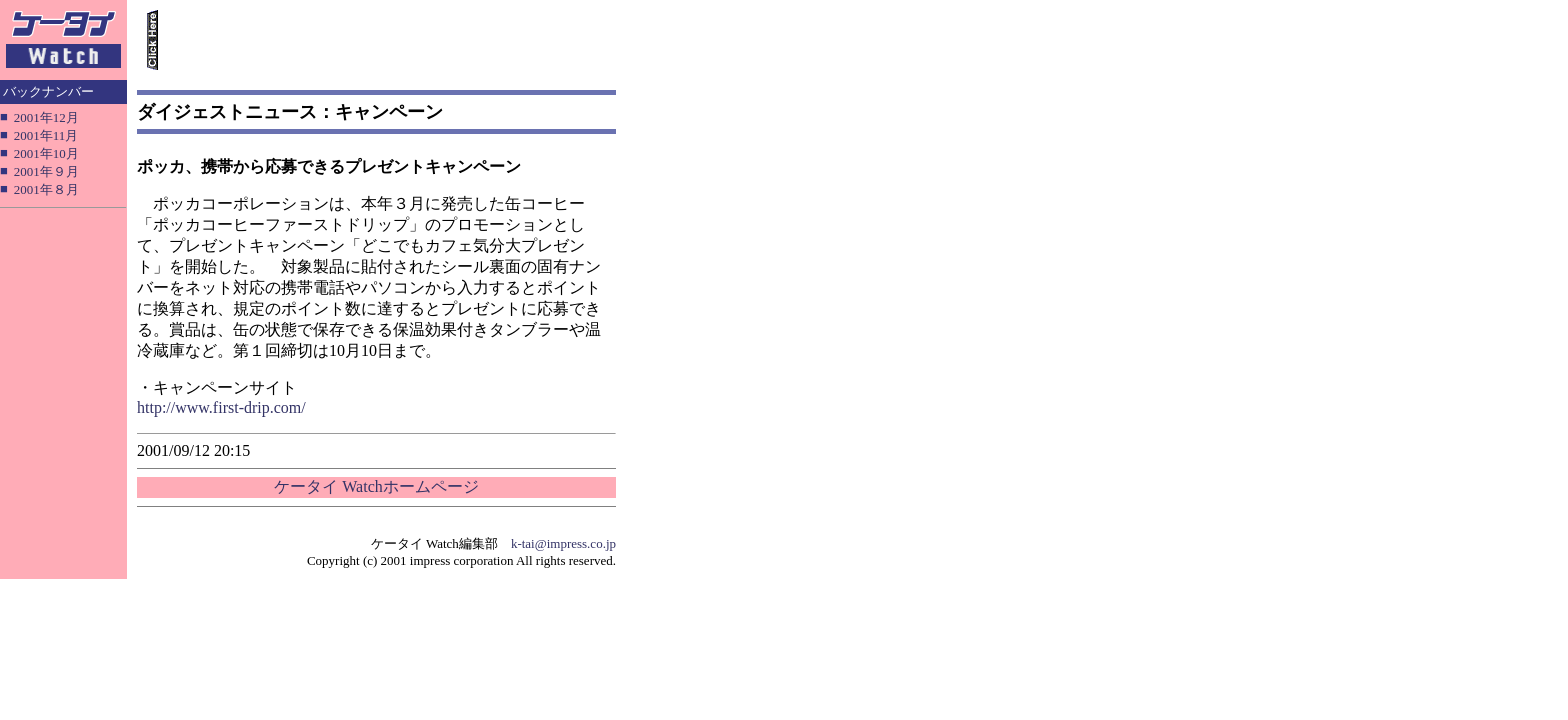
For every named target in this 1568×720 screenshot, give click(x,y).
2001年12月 (46, 117)
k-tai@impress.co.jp (563, 543)
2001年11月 (46, 135)
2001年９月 (46, 171)
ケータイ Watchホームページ (376, 486)
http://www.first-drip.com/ (221, 407)
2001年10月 (46, 153)
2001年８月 (46, 189)
